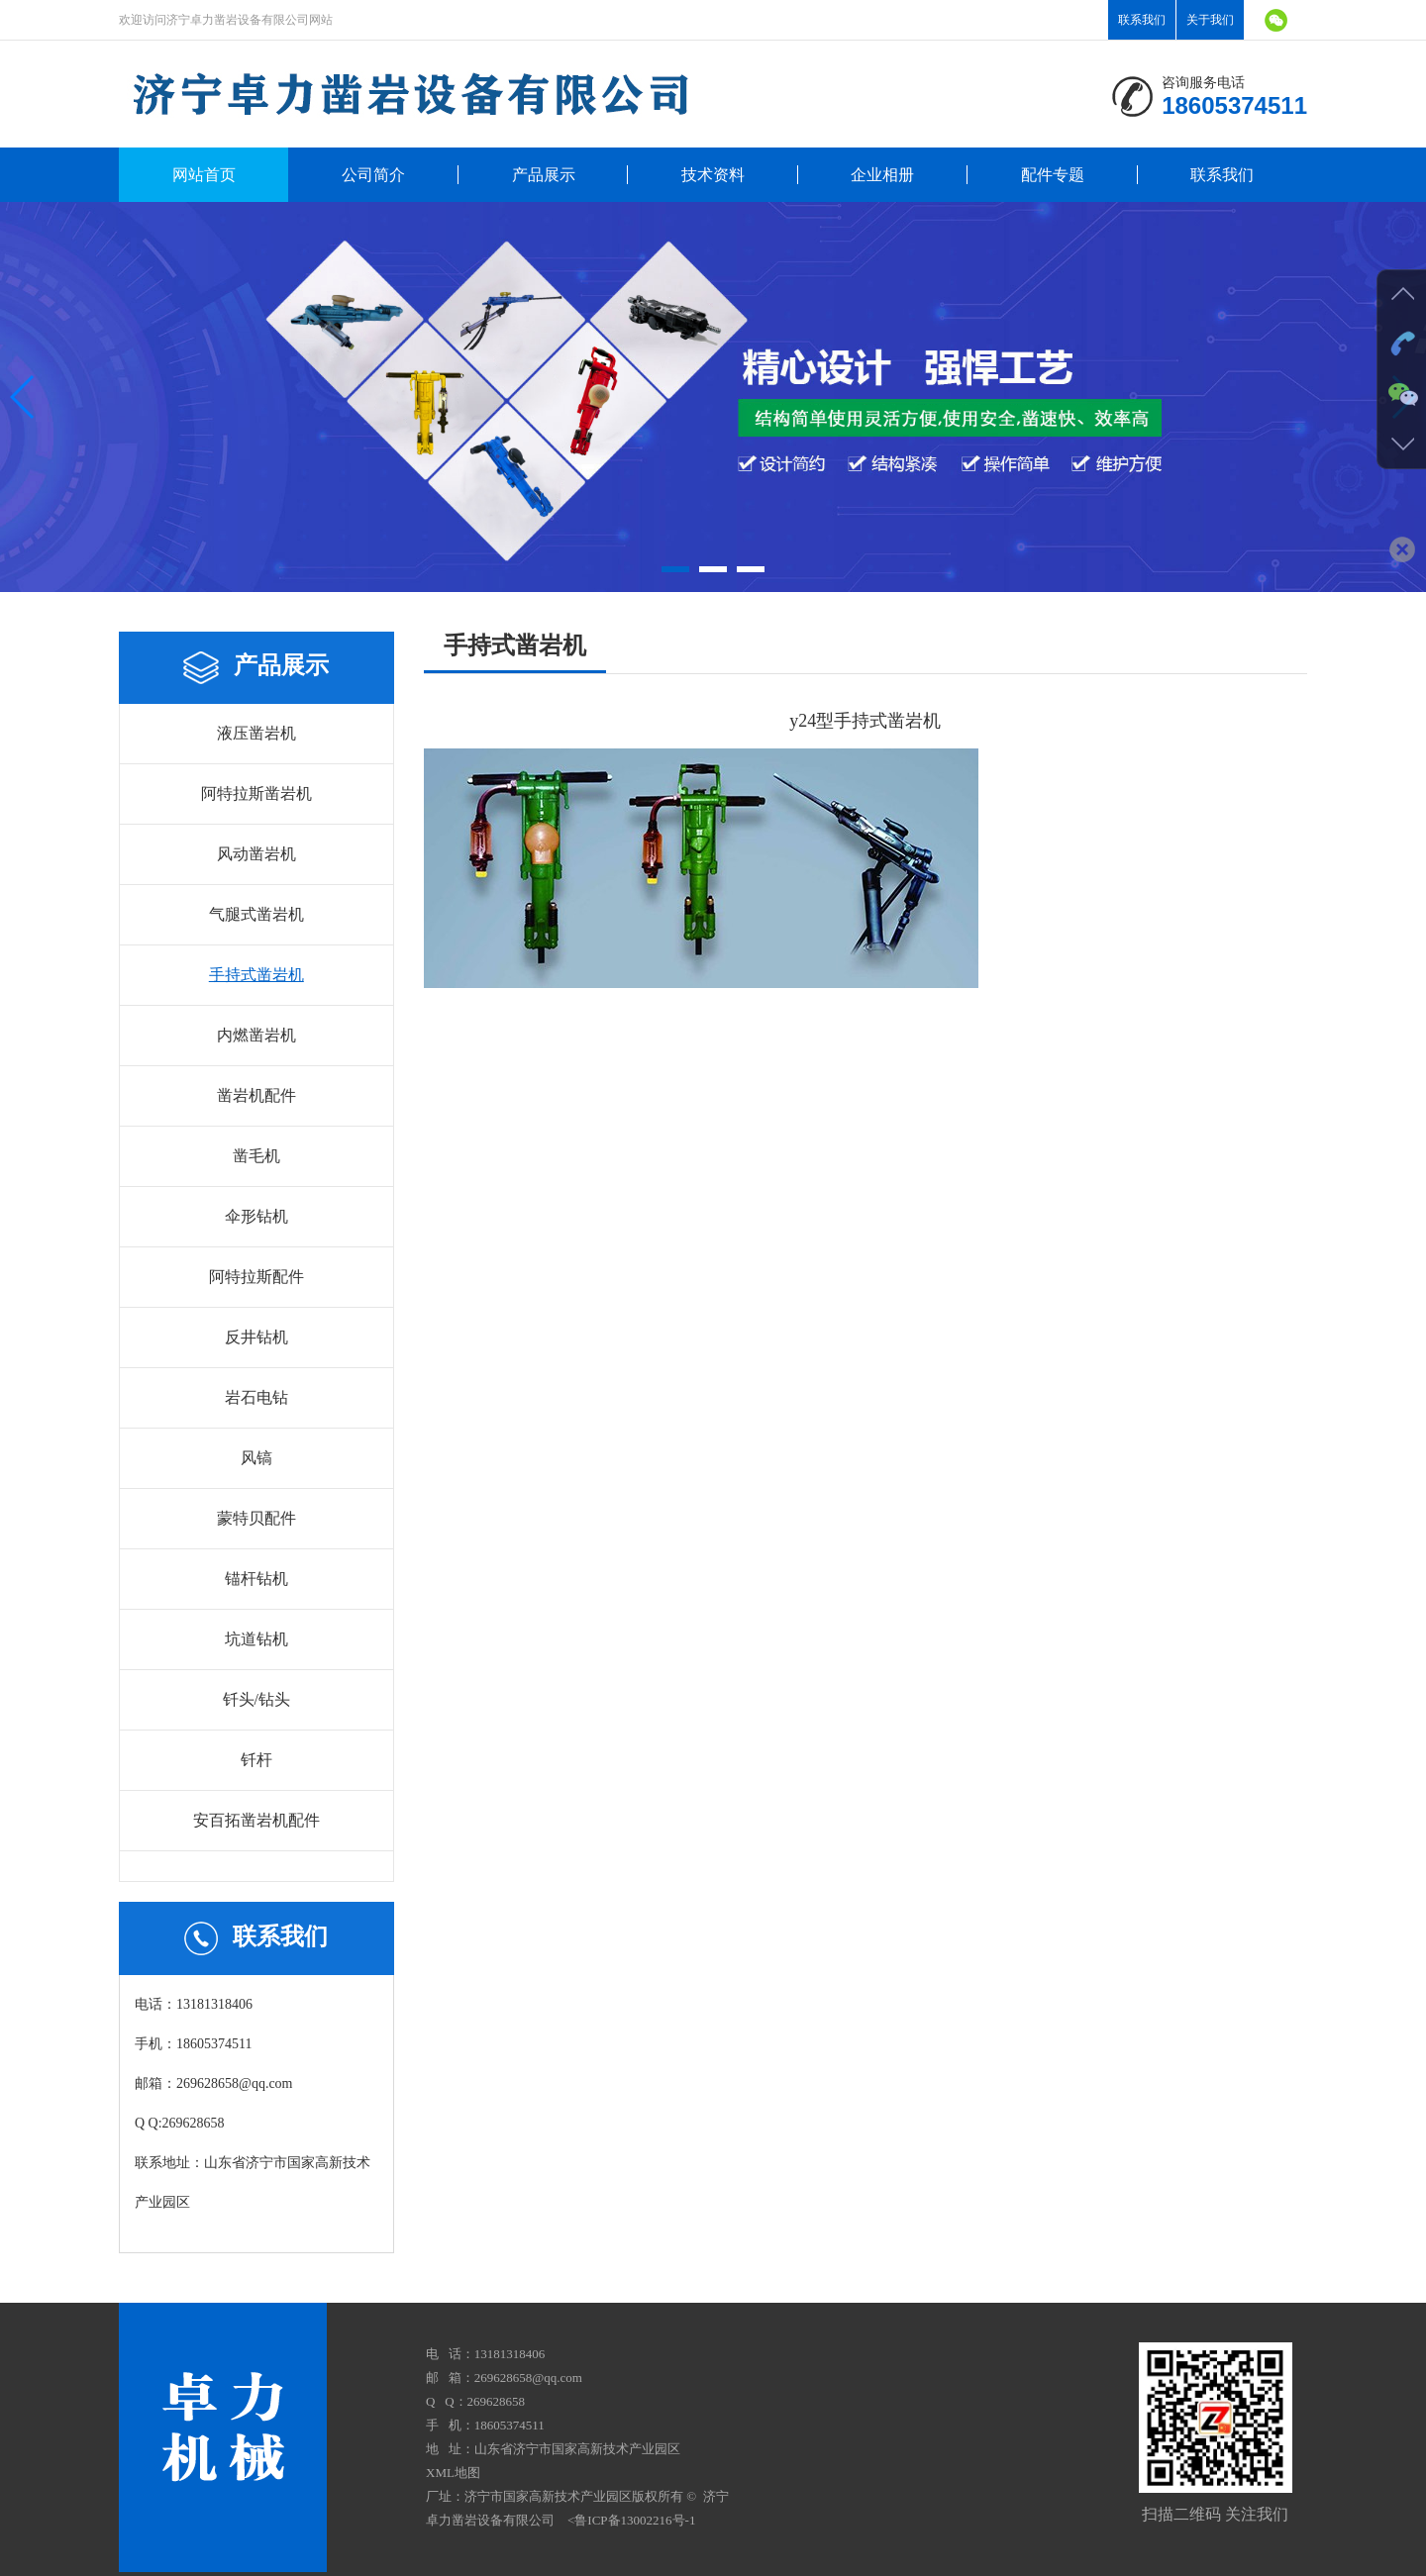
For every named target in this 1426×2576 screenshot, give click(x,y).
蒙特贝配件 (256, 1518)
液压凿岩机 (256, 733)
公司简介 (373, 174)
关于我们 (1210, 20)
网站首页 (204, 174)
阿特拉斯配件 (256, 1276)
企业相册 (882, 174)
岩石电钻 (256, 1397)
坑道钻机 (256, 1639)
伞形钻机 (256, 1216)
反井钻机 (256, 1337)
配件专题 (1052, 174)
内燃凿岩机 (256, 1035)
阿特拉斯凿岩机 (256, 793)
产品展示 (543, 174)
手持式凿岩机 (256, 974)
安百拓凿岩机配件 (256, 1820)
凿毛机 (256, 1155)
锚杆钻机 (256, 1578)
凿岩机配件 (256, 1095)
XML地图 (453, 2472)
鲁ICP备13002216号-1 (634, 2520)
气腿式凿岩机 (256, 914)
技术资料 (713, 174)
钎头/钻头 (256, 1699)
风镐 (256, 1457)
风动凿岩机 (256, 853)
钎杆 (256, 1759)
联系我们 (1142, 20)
